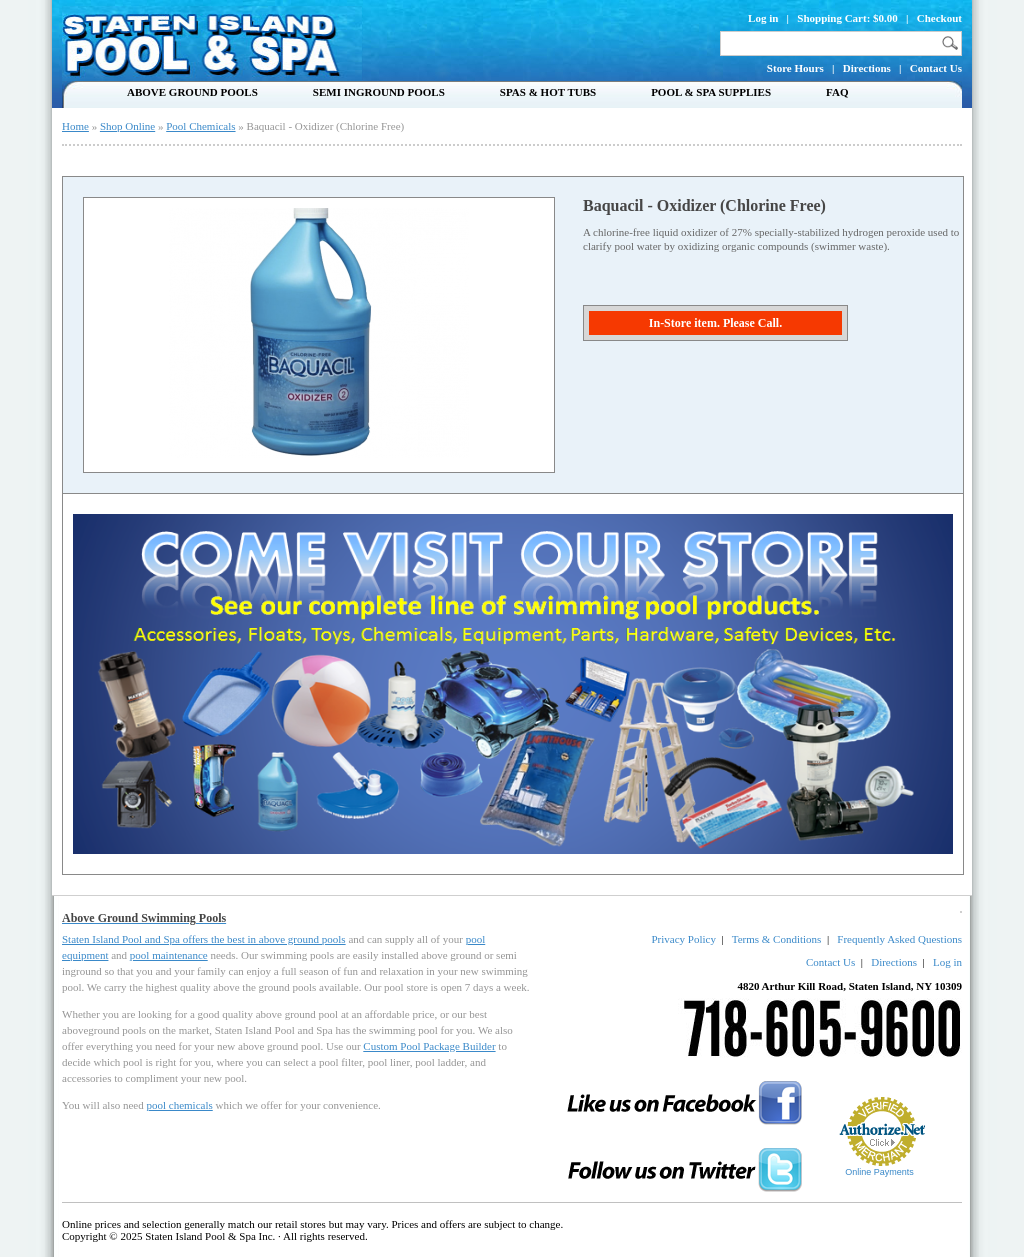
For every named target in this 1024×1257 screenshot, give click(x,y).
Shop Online (127, 126)
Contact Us (936, 68)
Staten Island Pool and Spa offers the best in (160, 939)
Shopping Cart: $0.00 (847, 18)
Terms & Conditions (777, 939)
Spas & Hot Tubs (548, 92)
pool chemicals (179, 1105)
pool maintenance (169, 955)
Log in (763, 18)
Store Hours (795, 68)
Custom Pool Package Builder (429, 1046)
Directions (867, 68)
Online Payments (879, 1172)
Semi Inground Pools (379, 92)
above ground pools (302, 939)
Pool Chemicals (200, 126)
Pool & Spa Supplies (711, 92)
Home (75, 126)
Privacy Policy (683, 939)
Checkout (939, 18)
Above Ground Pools (192, 92)
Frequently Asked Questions (899, 939)
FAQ (837, 92)
